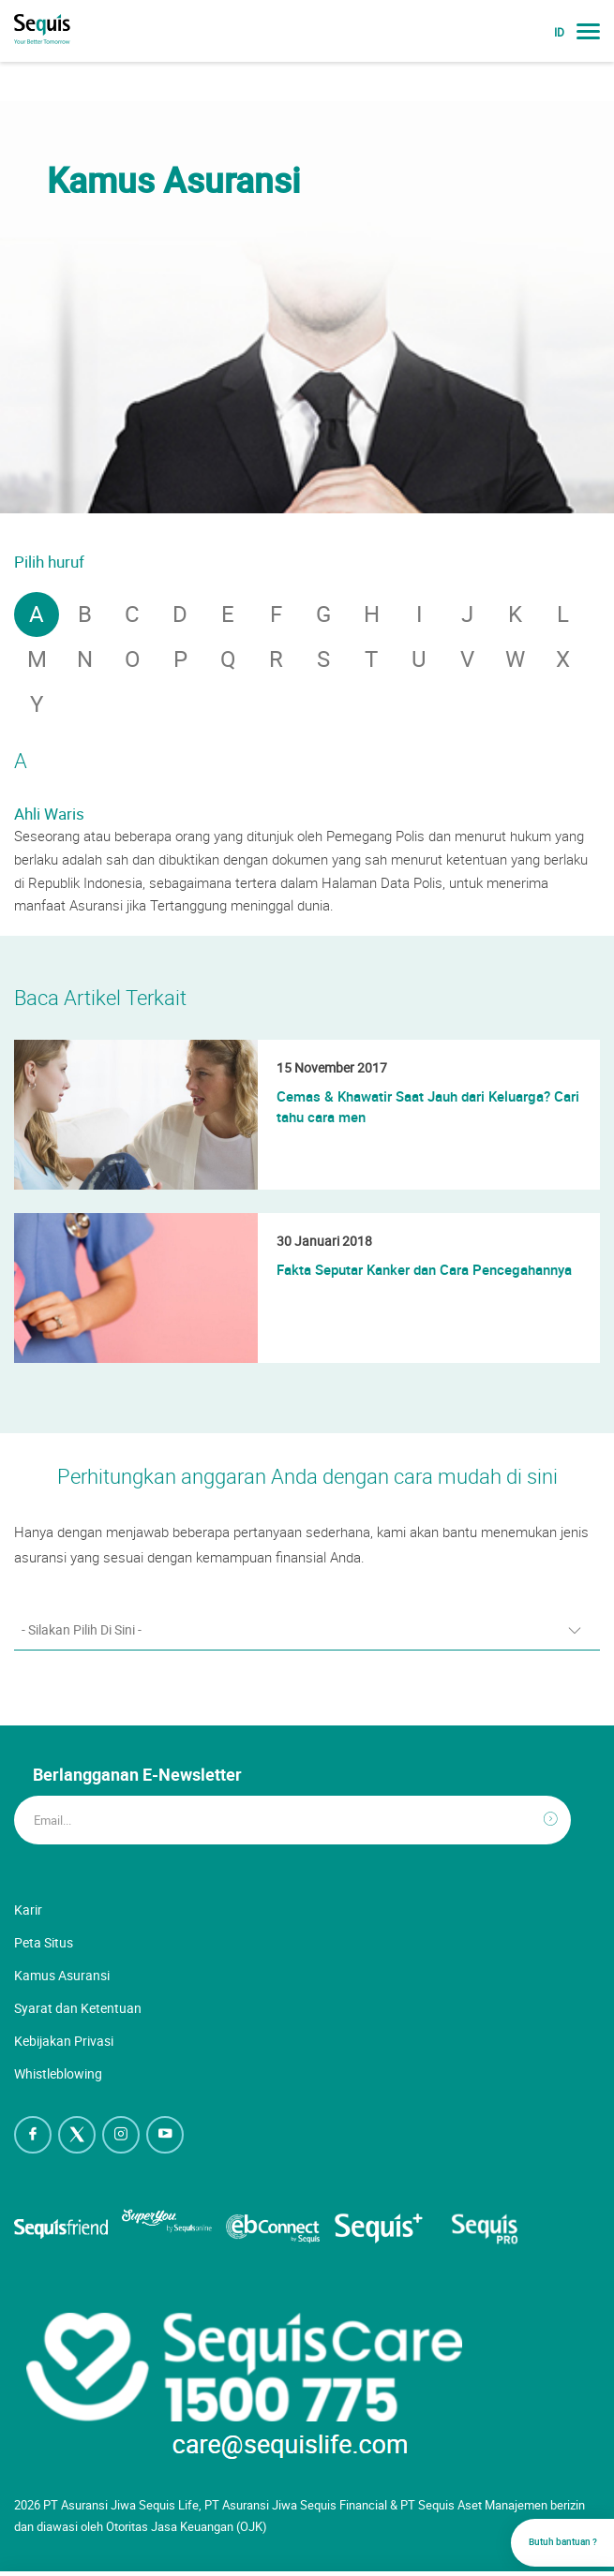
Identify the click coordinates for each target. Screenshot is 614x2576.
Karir (28, 1909)
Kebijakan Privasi (63, 2041)
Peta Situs (43, 1942)
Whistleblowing (58, 2073)
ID (559, 32)
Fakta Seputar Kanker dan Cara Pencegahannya (424, 1269)
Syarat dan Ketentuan (78, 2008)
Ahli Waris (49, 813)
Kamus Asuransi (62, 1975)
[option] (307, 307)
